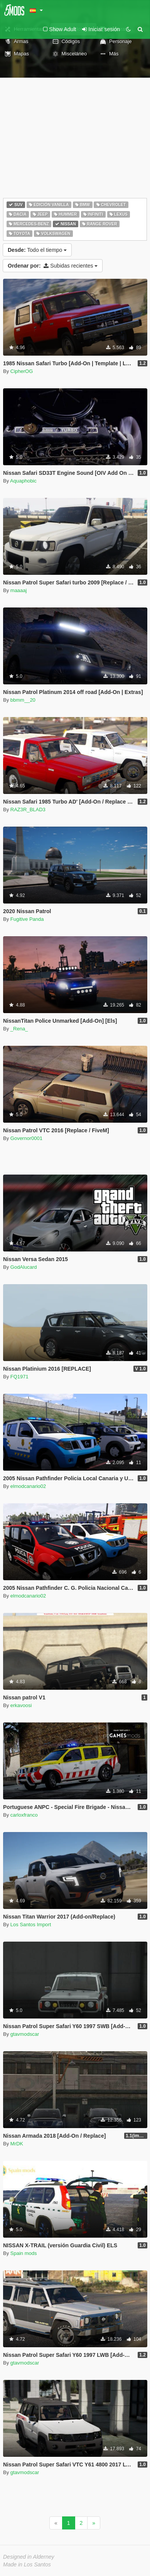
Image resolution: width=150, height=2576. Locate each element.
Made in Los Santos (27, 2564)
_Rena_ (19, 1029)
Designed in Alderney (28, 2557)
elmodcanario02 (28, 1486)
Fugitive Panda (27, 919)
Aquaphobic (23, 481)
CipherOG (21, 371)
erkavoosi (21, 1705)
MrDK (16, 2144)
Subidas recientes (53, 266)
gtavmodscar (24, 2034)
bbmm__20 (22, 700)
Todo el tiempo (37, 250)
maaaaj (18, 590)
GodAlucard (23, 1267)
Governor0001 (26, 1138)
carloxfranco (24, 1815)
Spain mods (23, 2253)
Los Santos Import (30, 1924)
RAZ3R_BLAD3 (28, 809)
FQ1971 (19, 1377)
